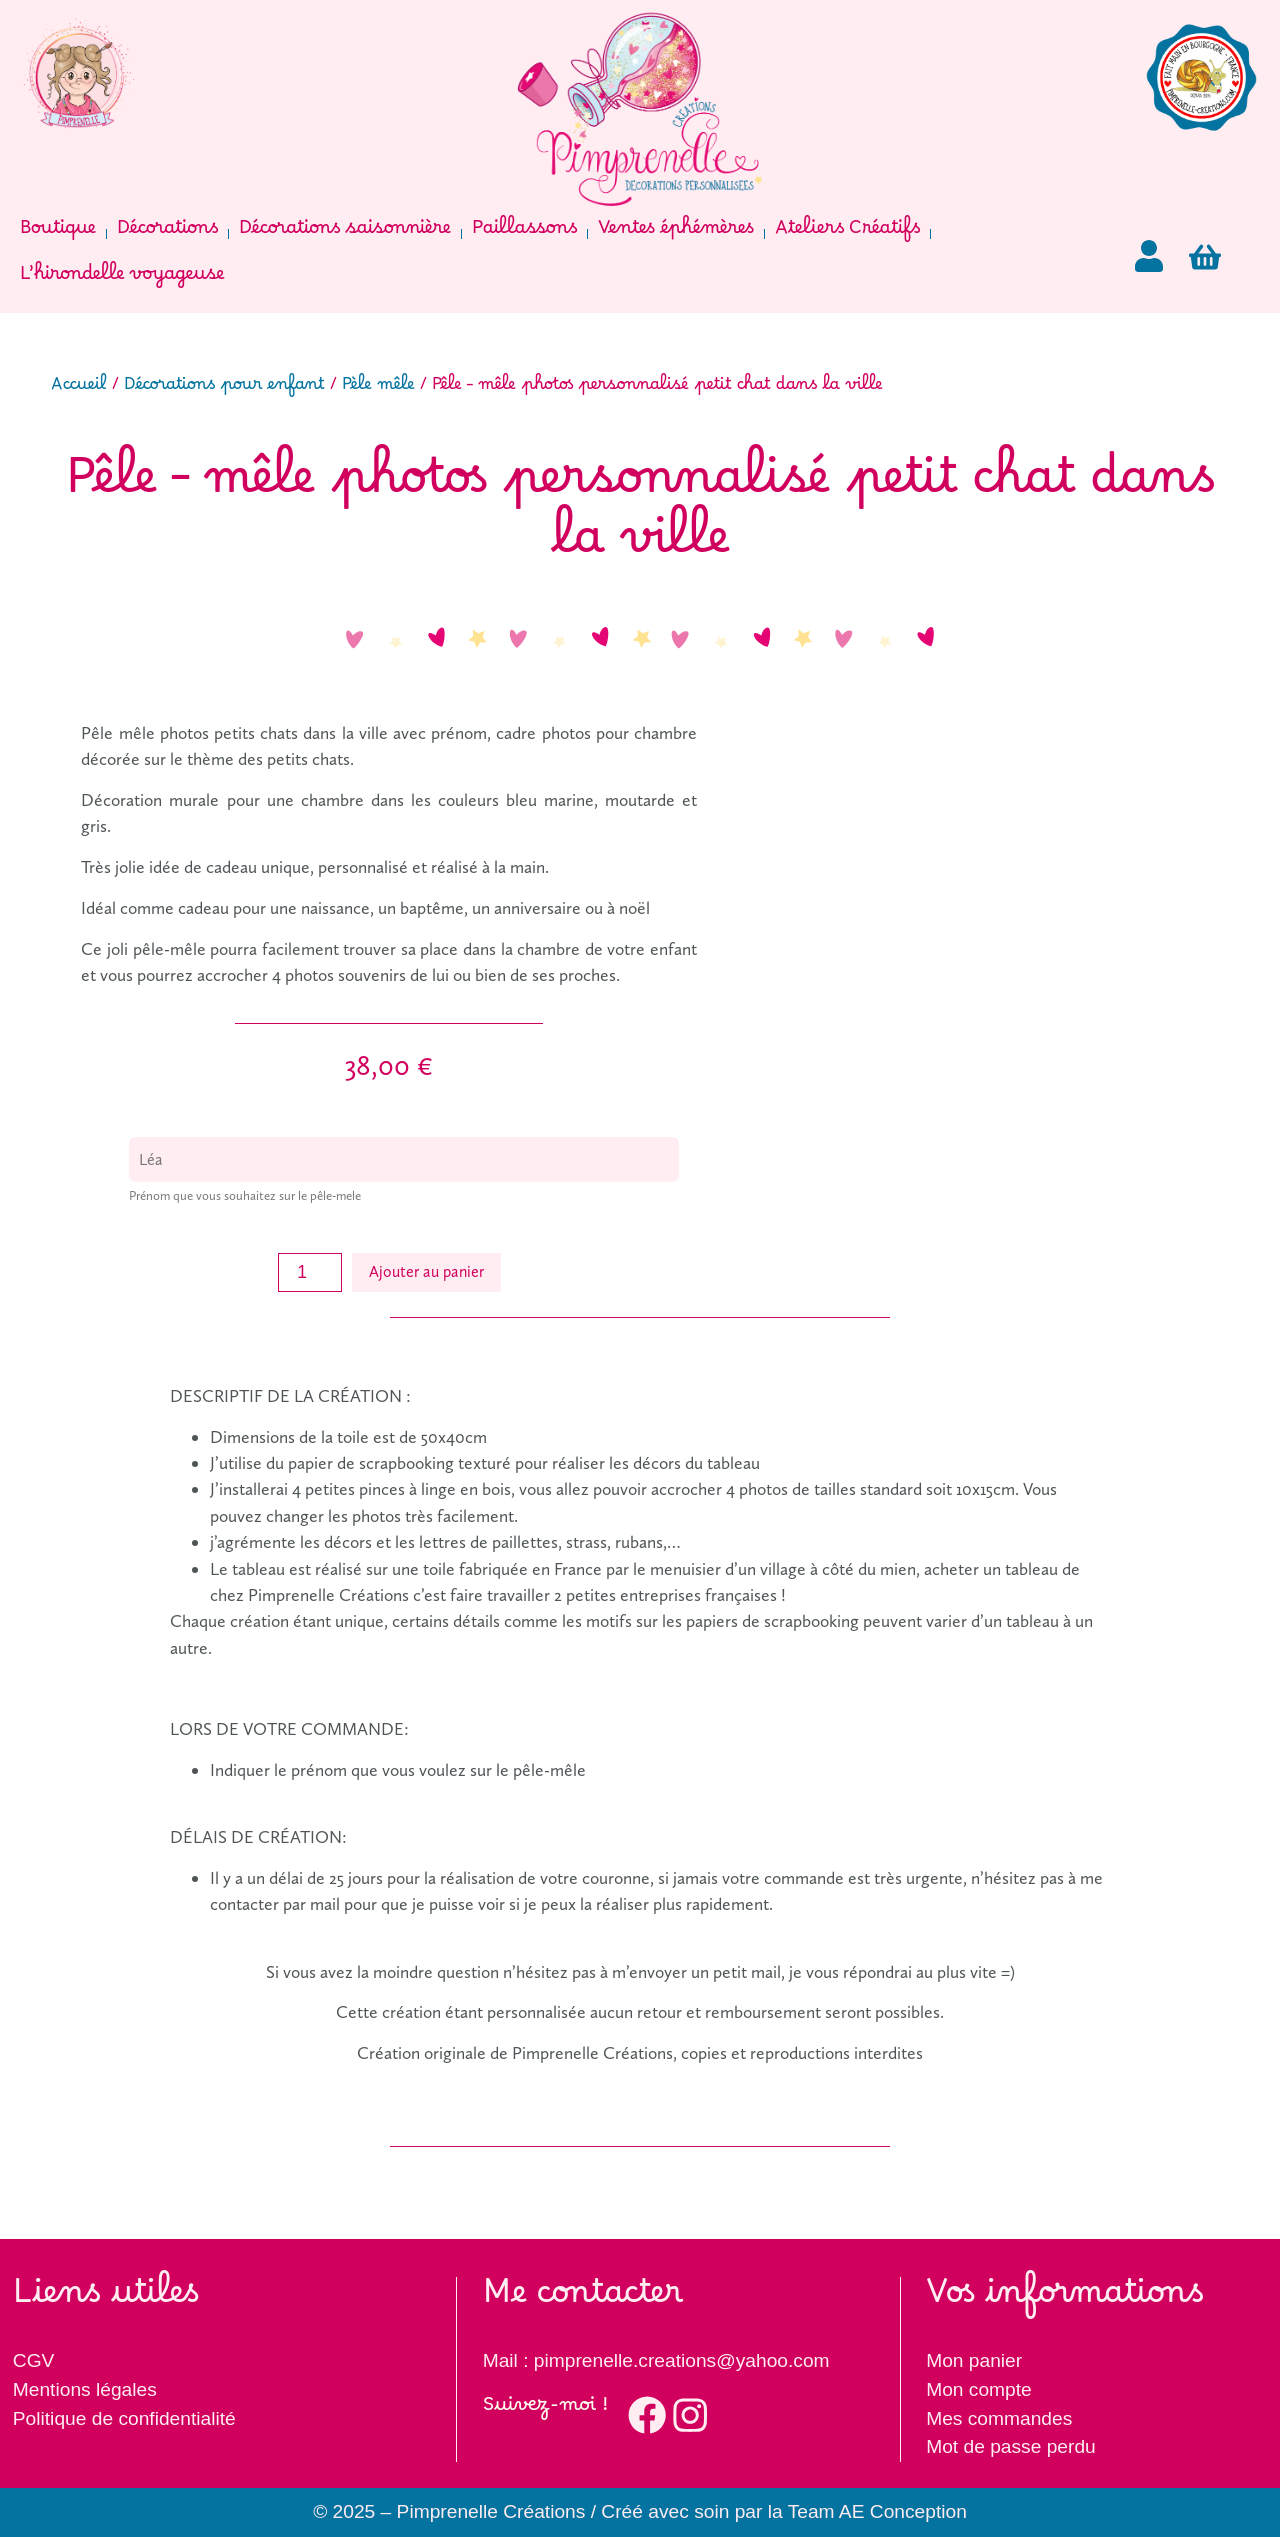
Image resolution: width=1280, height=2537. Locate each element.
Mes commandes (999, 2418)
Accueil (79, 389)
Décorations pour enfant (224, 389)
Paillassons (524, 233)
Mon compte (979, 2389)
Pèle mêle (378, 389)
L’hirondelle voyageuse (122, 279)
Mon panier (974, 2360)
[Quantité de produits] (310, 1272)
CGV (34, 2360)
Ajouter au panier (426, 1271)
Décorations (167, 233)
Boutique (58, 233)
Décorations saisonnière (345, 233)
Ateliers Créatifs (847, 233)
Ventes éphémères (676, 233)
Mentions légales (85, 2389)
